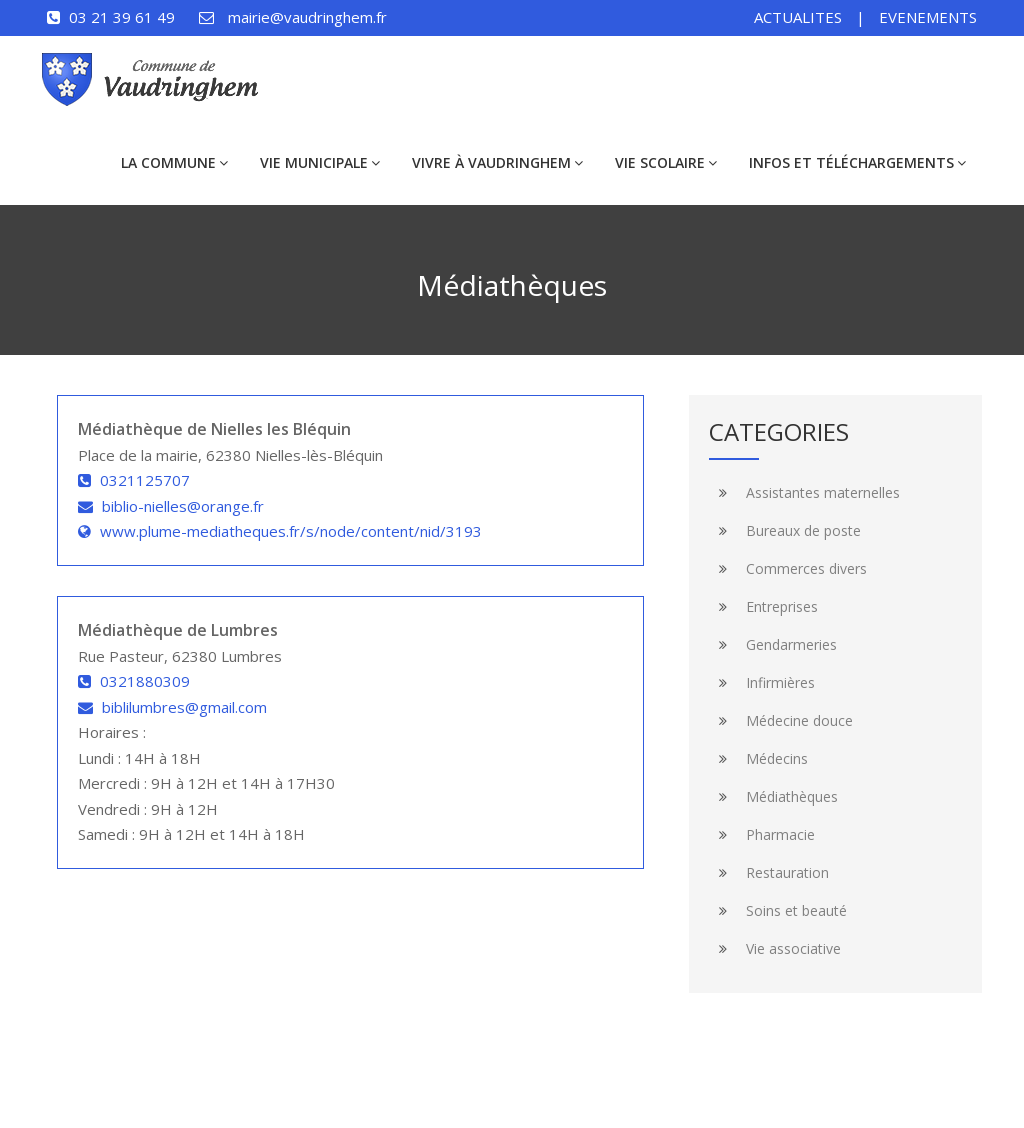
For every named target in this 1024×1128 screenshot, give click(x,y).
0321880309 (145, 681)
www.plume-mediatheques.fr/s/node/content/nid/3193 (291, 531)
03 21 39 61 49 (122, 17)
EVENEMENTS (928, 17)
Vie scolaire (666, 162)
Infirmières (762, 682)
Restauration (769, 872)
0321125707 (145, 480)
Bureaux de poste (785, 530)
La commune (174, 162)
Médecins (758, 758)
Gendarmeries (773, 644)
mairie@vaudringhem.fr (307, 17)
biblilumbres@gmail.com (184, 707)
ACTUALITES (798, 17)
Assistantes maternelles (804, 492)
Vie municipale (320, 162)
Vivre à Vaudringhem (497, 162)
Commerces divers (788, 568)
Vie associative (775, 948)
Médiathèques (773, 796)
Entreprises (763, 606)
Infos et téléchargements (857, 162)
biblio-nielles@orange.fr (183, 506)
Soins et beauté (778, 910)
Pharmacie (762, 834)
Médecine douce (781, 720)
